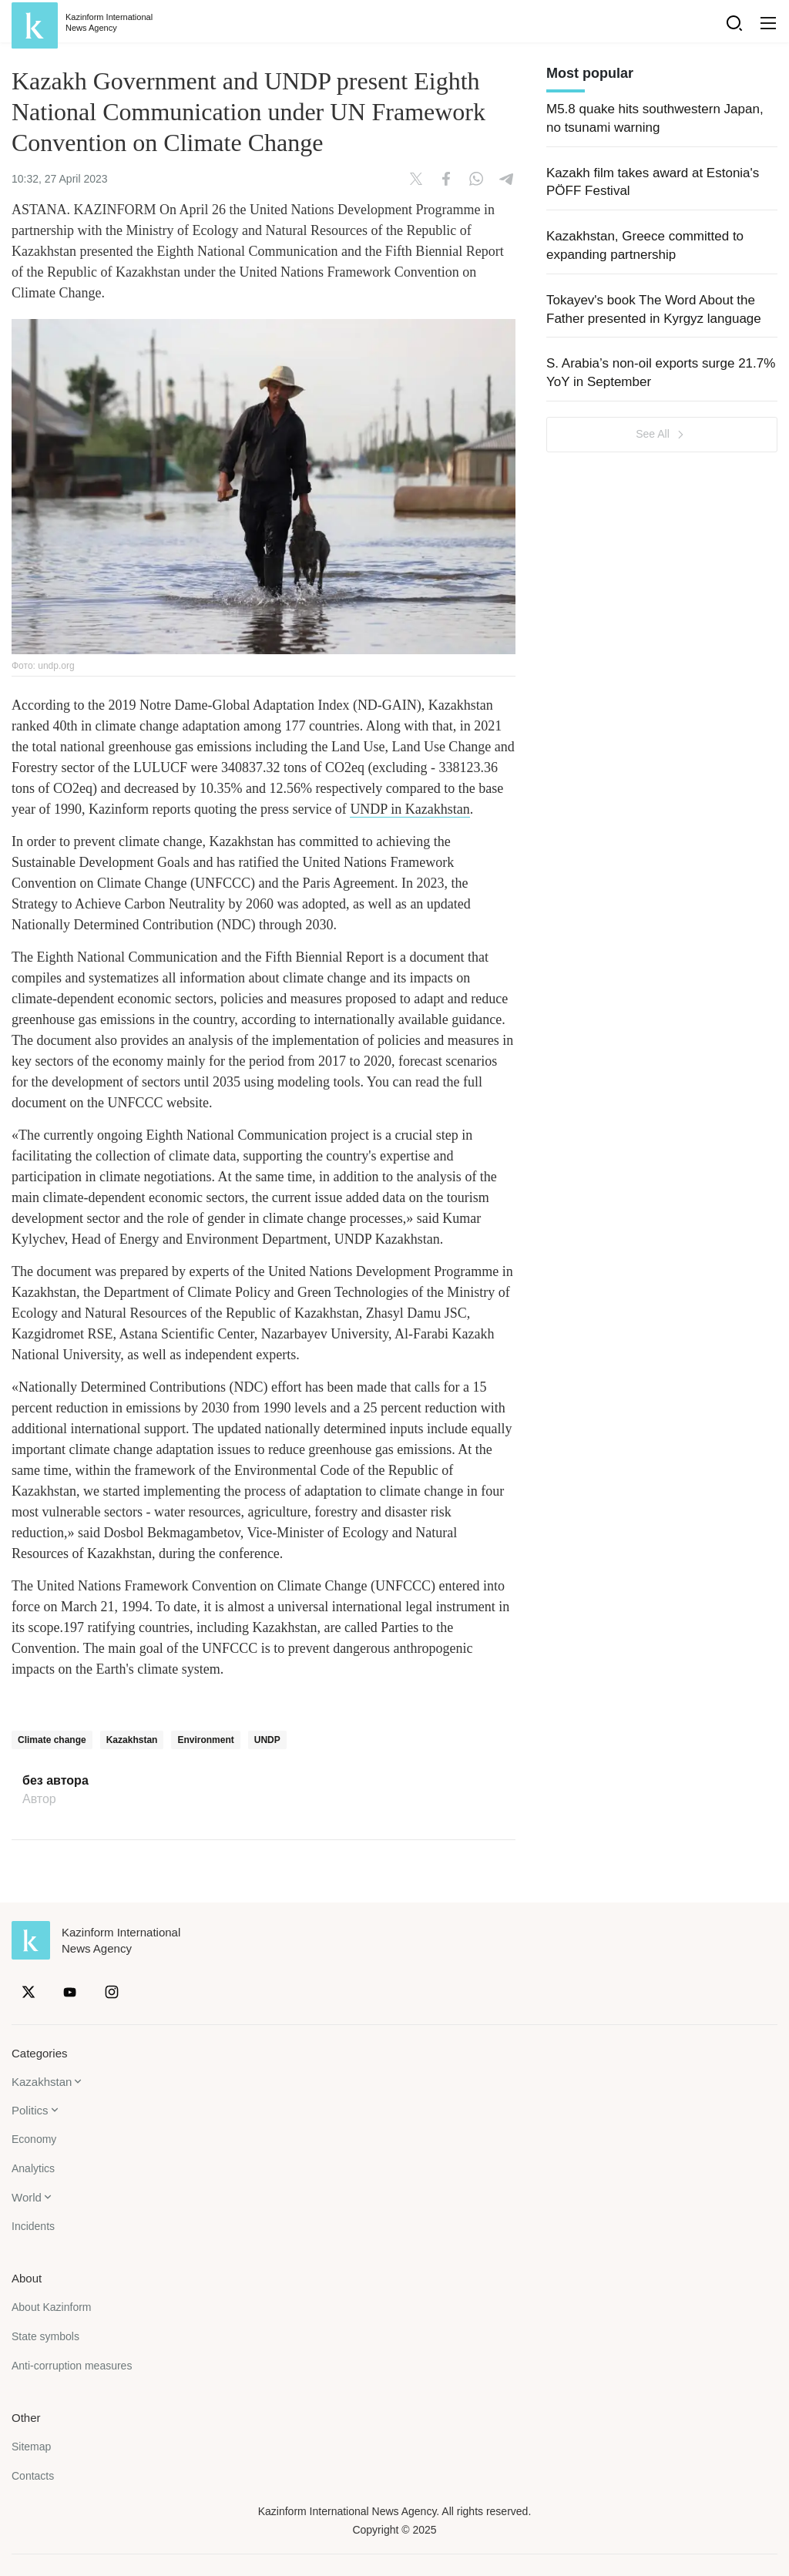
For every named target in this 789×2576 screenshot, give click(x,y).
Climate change (52, 1740)
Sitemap (31, 2446)
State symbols (45, 2336)
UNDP (267, 1740)
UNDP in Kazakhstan (409, 809)
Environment (205, 1740)
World (27, 2197)
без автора (55, 1781)
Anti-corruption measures (72, 2365)
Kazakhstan (132, 1740)
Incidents (33, 2226)
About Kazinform (52, 2307)
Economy (34, 2139)
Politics (30, 2110)
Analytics (33, 2168)
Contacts (33, 2476)
